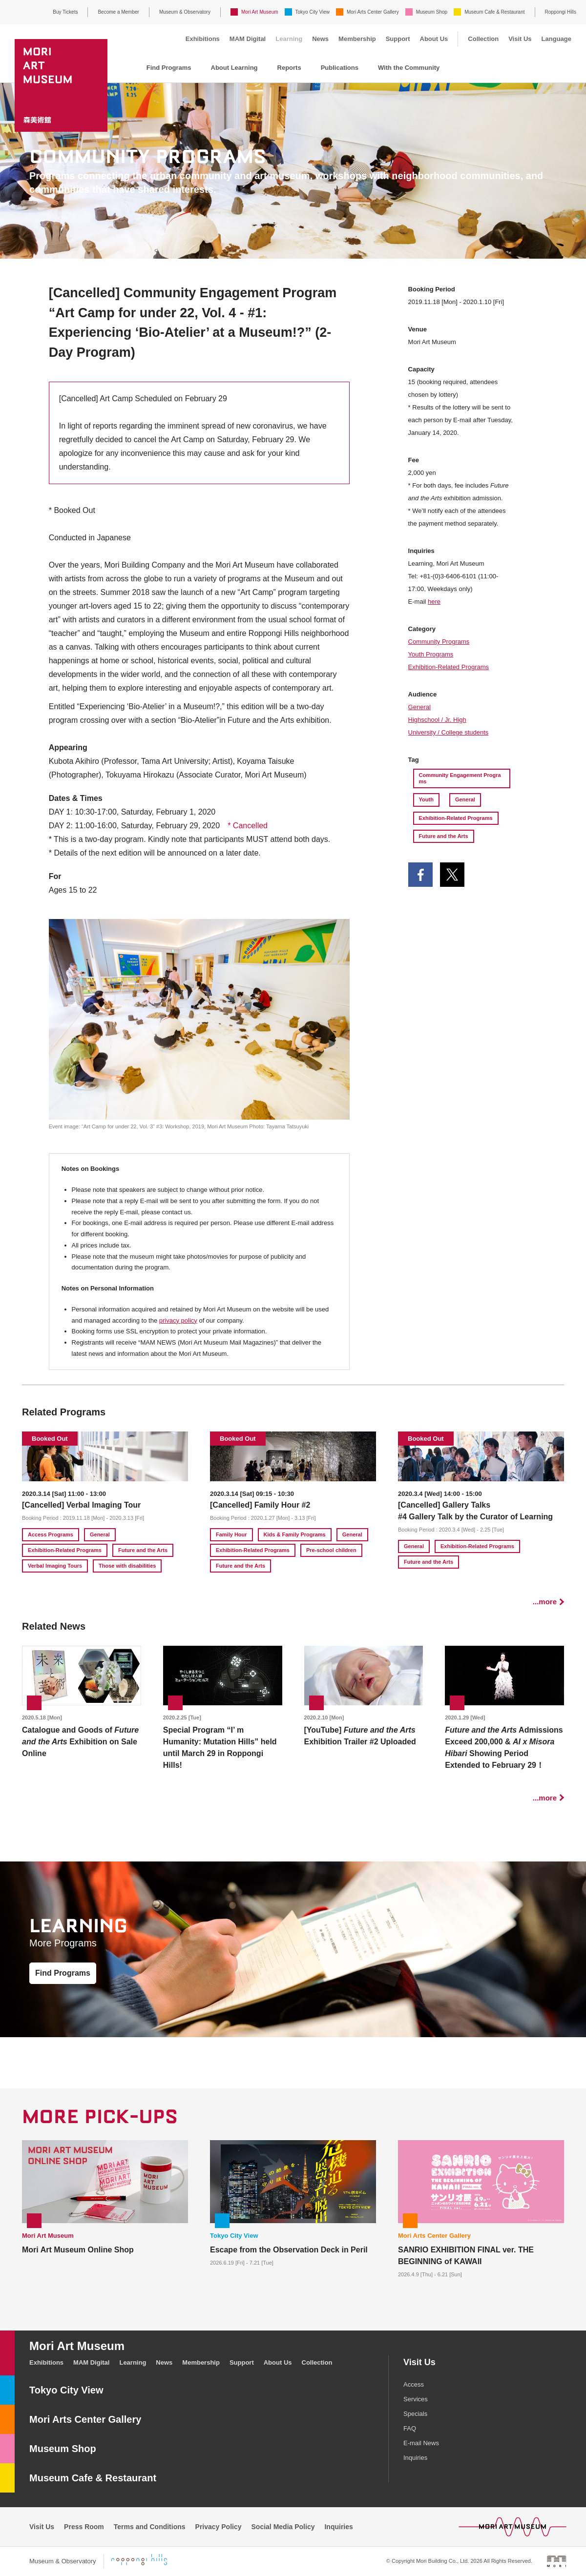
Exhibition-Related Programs (448, 667)
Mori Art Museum (259, 12)
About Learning (234, 67)
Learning (288, 38)
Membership (357, 38)
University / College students (448, 732)
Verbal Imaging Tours (55, 1566)
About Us (434, 38)
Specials (415, 2413)
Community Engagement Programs (460, 778)
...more (545, 1601)
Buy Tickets (65, 12)
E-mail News (421, 2443)
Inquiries (415, 2457)
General (419, 707)
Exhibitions (203, 38)
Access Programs (50, 1534)
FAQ (409, 2428)
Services (415, 2399)
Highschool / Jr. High (437, 719)
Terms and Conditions (150, 2527)
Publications (339, 67)
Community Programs (439, 641)
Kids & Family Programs (295, 1534)
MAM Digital (248, 38)
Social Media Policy (283, 2527)
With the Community (409, 67)
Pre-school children (331, 1550)
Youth (426, 799)
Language (556, 38)
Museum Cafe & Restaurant (494, 12)
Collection (483, 38)
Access (413, 2384)
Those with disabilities (127, 1566)
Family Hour (231, 1534)
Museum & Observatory (184, 12)
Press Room (84, 2527)
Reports (289, 67)
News (320, 38)
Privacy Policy (218, 2527)
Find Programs (168, 67)
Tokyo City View (312, 12)
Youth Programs (431, 654)
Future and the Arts (443, 836)
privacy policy (178, 1320)
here (434, 601)
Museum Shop (431, 12)
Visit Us (519, 38)
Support (398, 38)
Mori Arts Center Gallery (373, 12)
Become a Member (118, 12)
